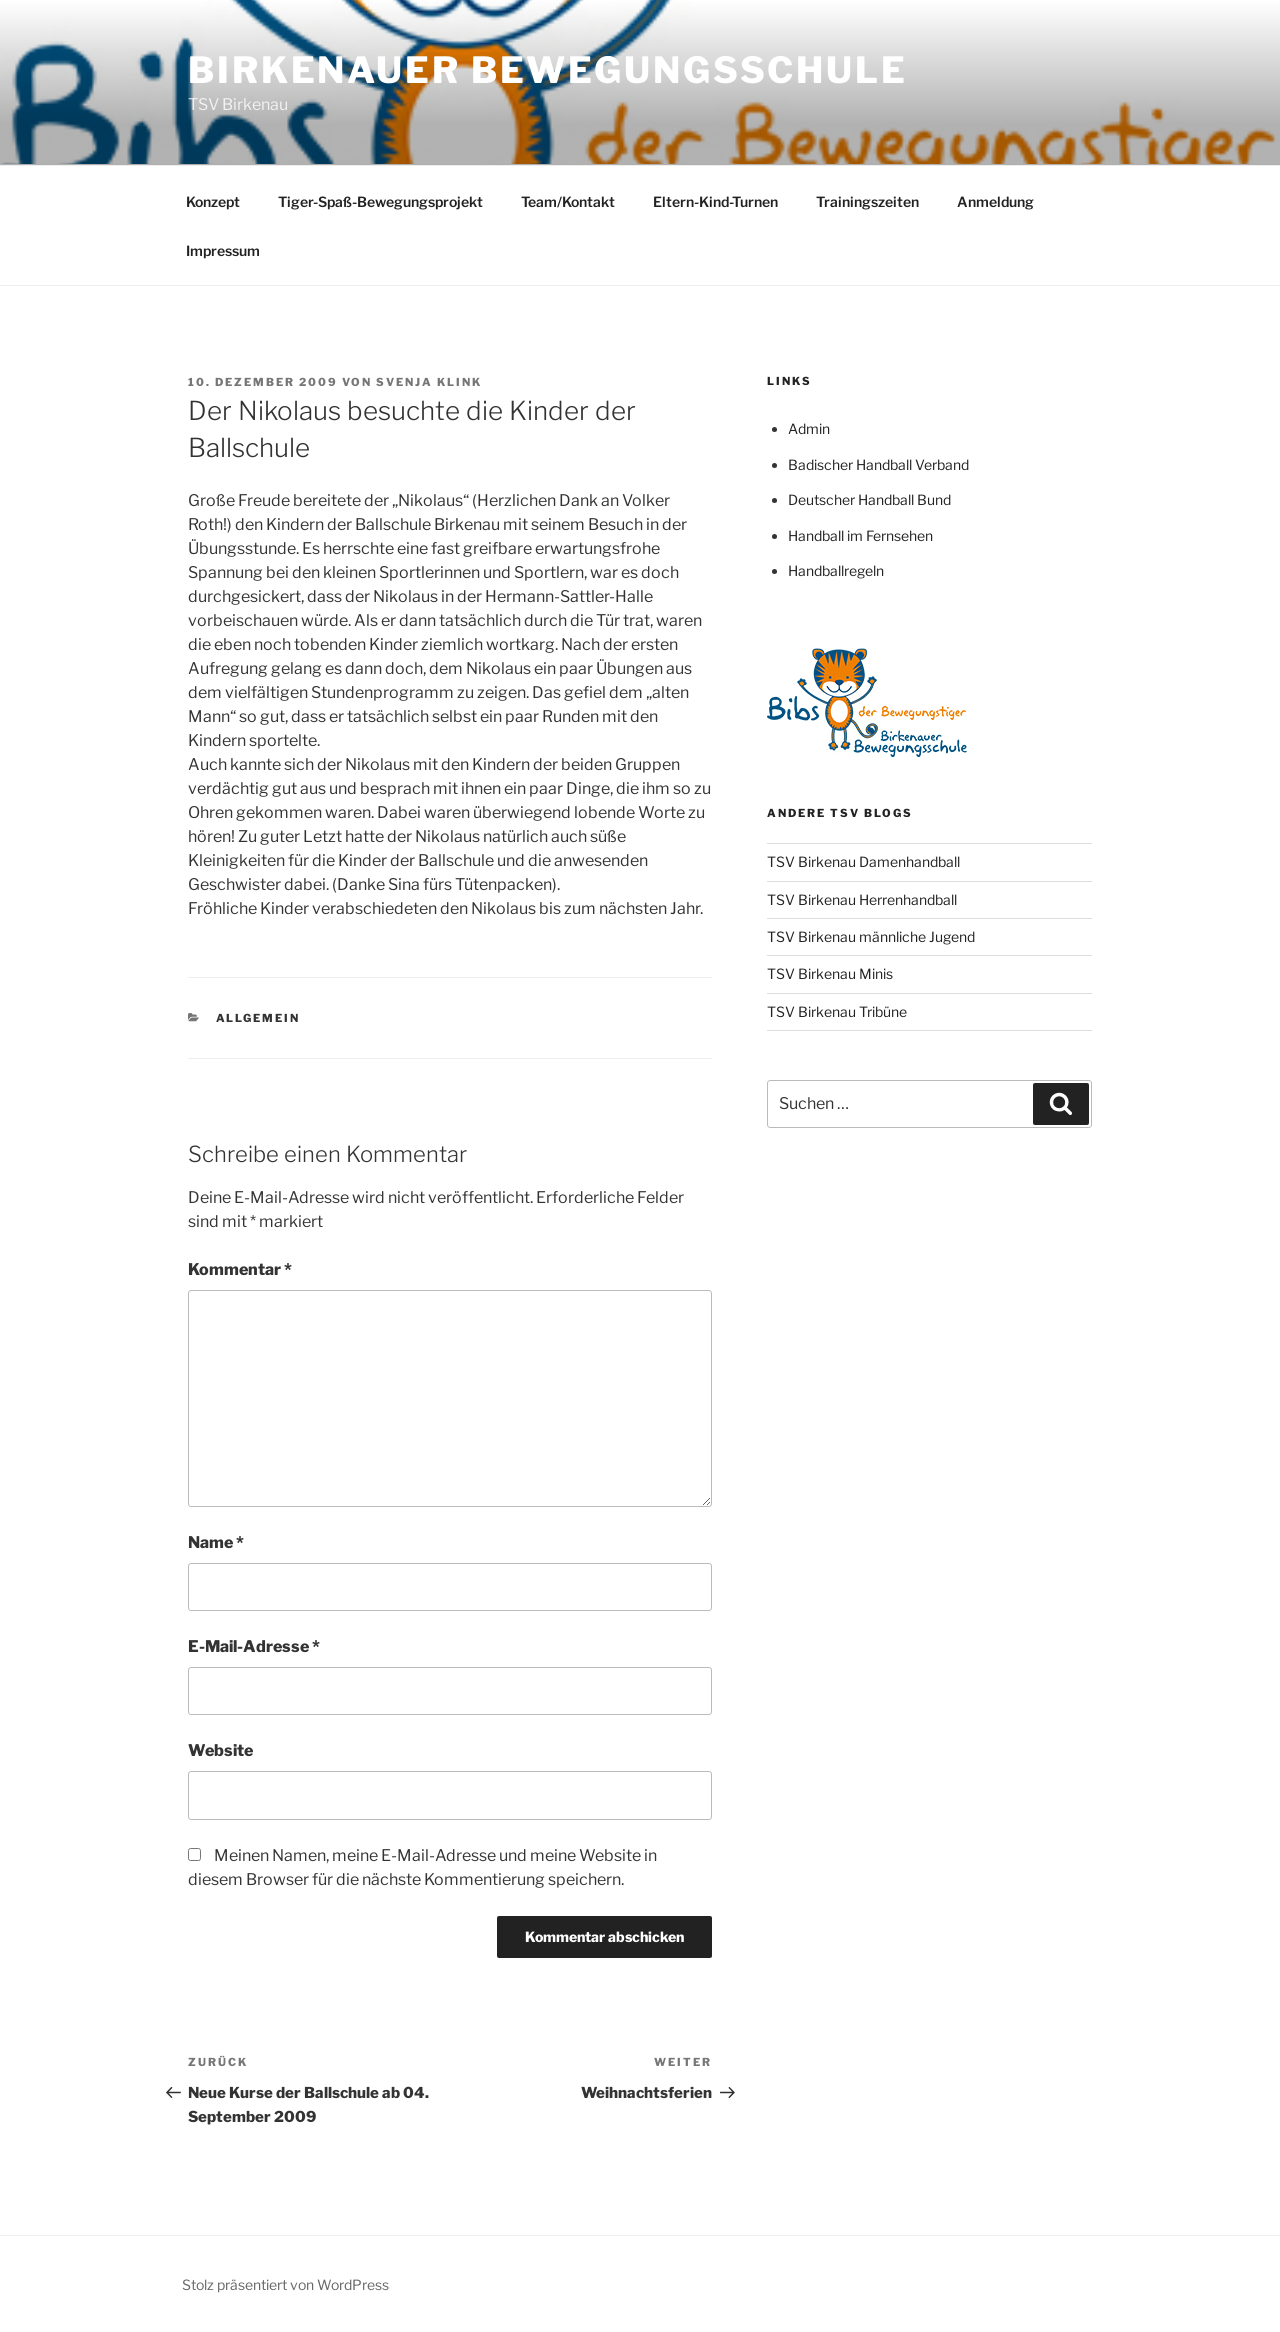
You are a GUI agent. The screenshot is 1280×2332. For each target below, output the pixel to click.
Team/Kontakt (568, 201)
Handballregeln (836, 570)
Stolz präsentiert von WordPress (285, 2284)
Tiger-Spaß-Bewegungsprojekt (380, 201)
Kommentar (240, 1269)
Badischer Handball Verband (878, 464)
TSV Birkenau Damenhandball (863, 861)
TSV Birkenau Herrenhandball (862, 899)
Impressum (223, 250)
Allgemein (258, 1018)
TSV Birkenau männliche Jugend (871, 936)
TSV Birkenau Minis (830, 973)
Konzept (213, 201)
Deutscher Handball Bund (869, 499)
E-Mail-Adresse (254, 1646)
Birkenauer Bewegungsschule (548, 70)
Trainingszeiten (867, 201)
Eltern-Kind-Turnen (715, 201)
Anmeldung (995, 201)
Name (216, 1542)
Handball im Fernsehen (860, 535)
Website (220, 1750)
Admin (809, 428)
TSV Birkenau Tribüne (837, 1011)
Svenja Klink (429, 382)
